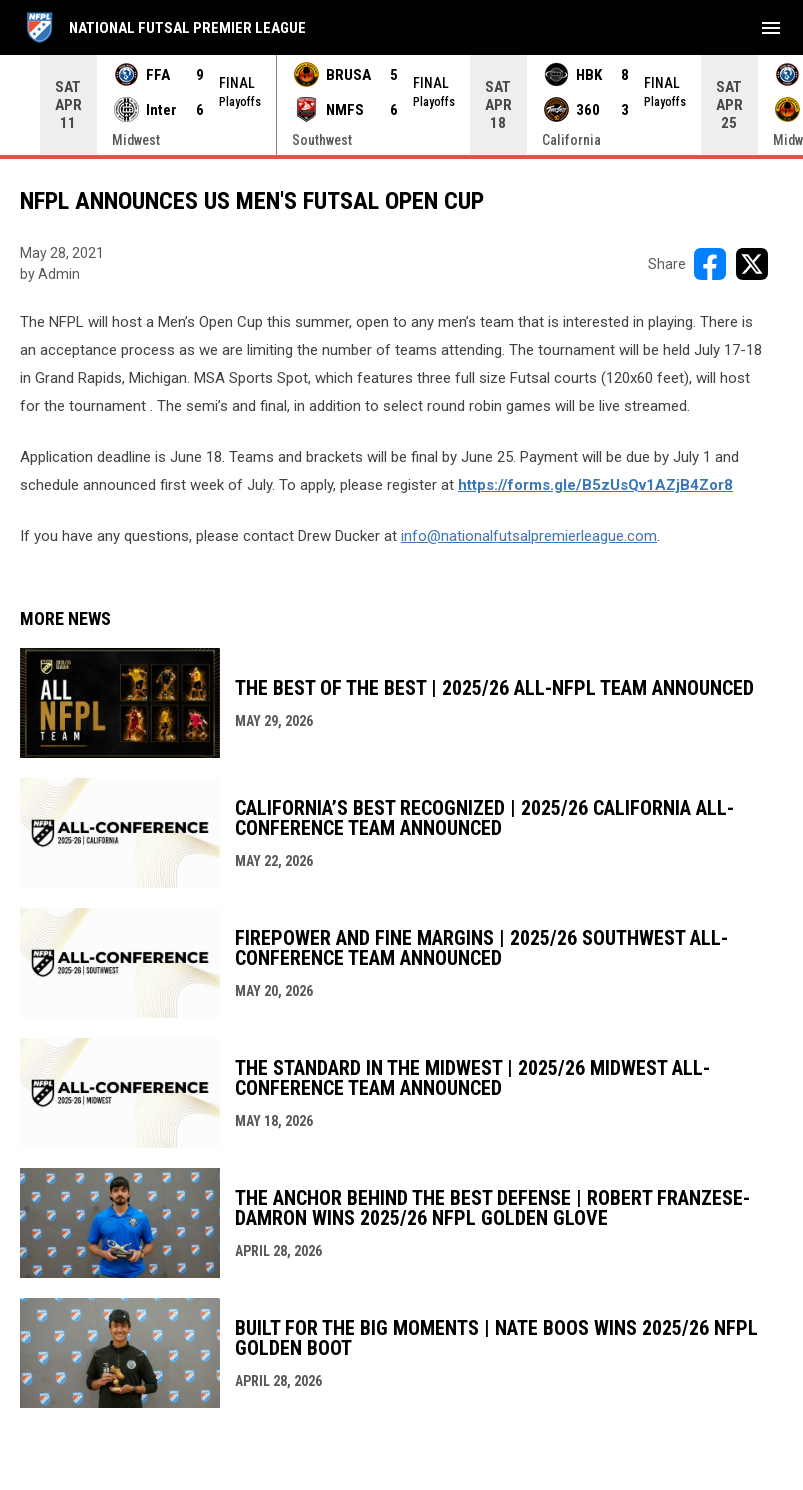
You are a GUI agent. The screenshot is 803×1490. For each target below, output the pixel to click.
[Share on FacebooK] (710, 264)
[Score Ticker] (401, 105)
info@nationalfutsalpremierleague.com (529, 536)
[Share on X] (752, 264)
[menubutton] (771, 28)
